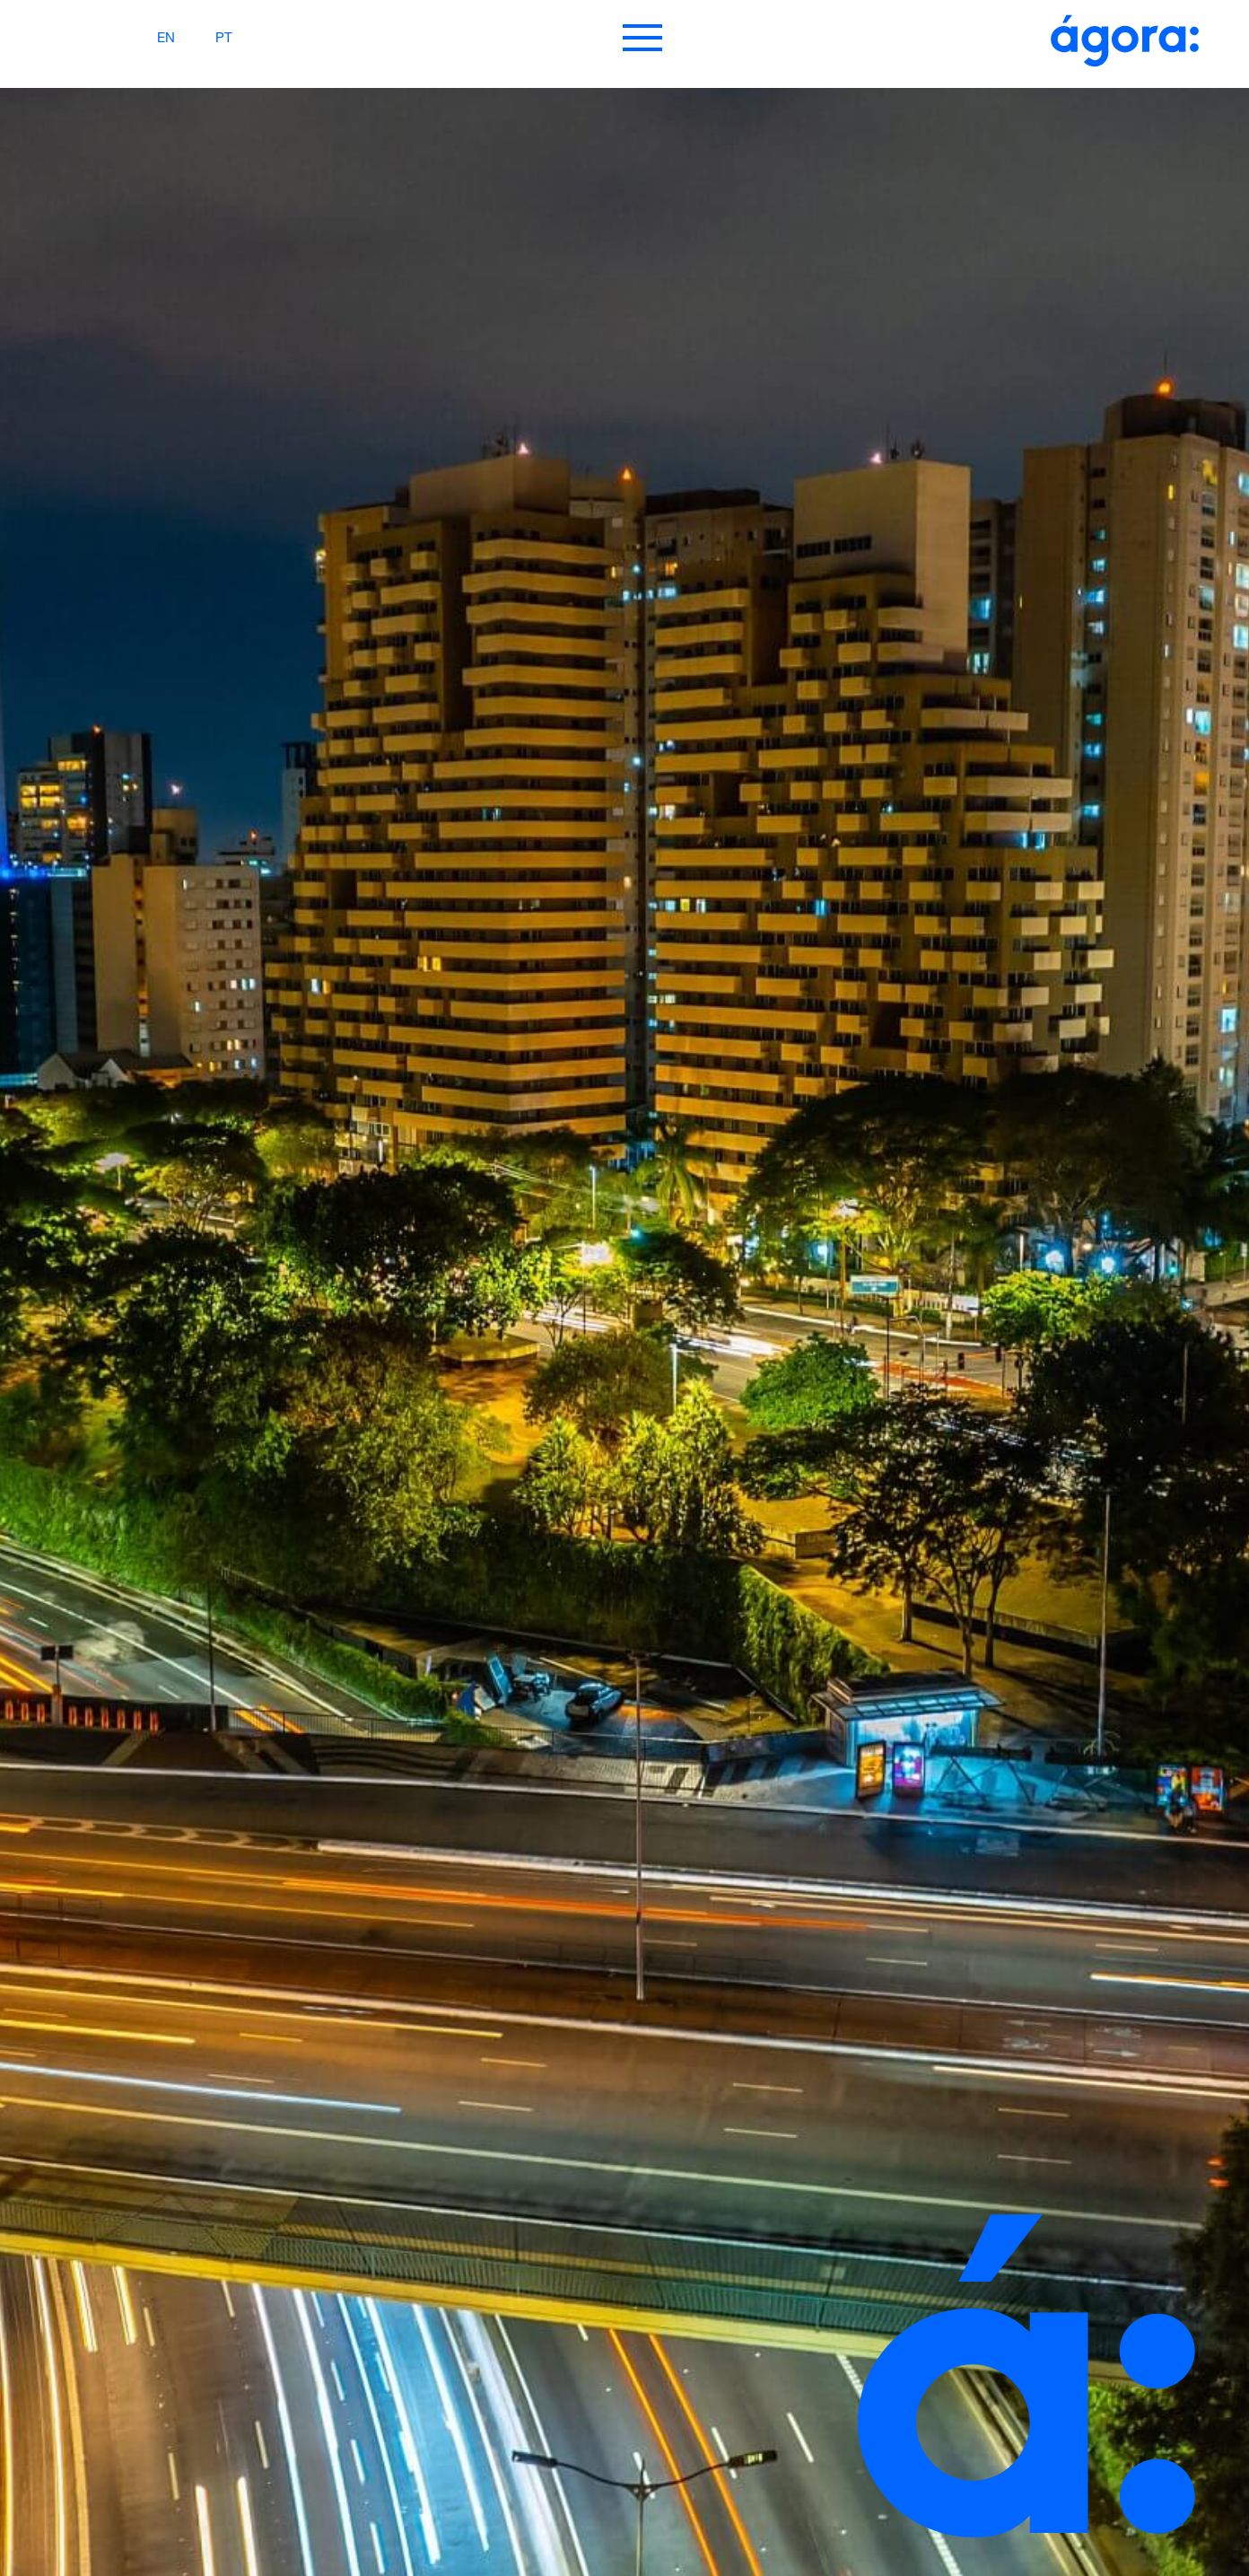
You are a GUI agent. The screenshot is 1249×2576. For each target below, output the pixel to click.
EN (166, 39)
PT (223, 39)
